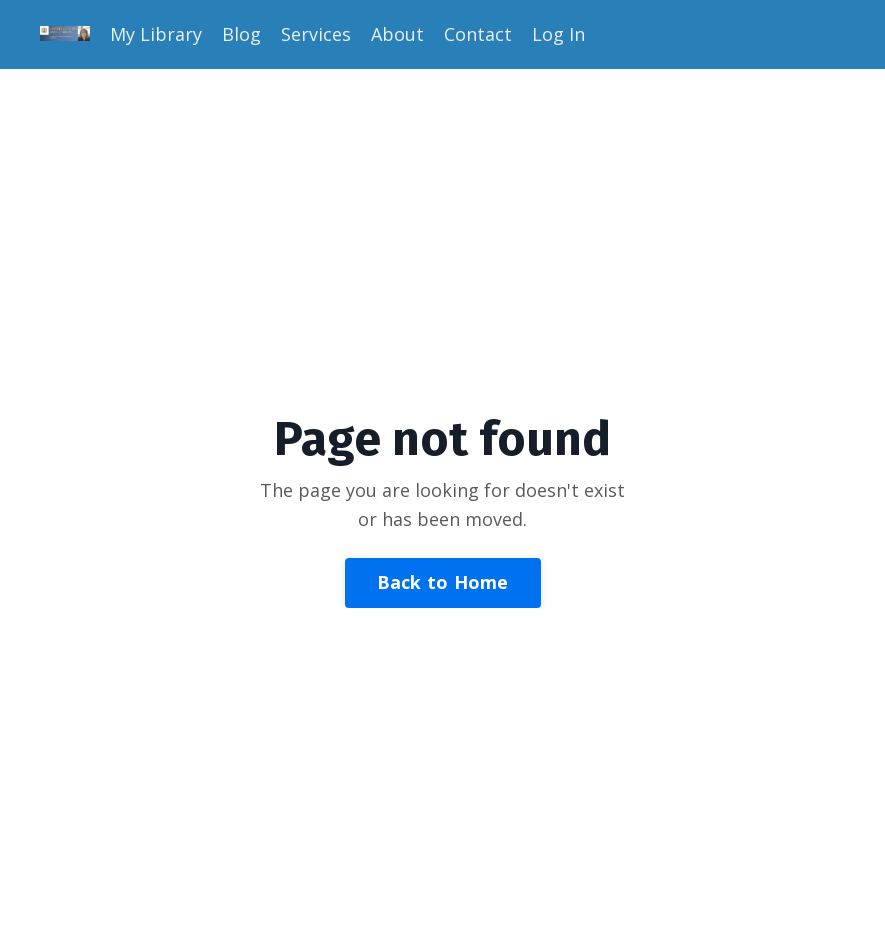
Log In (558, 34)
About (397, 34)
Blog (241, 34)
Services (316, 34)
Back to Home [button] (443, 582)
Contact (478, 34)
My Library (156, 34)
